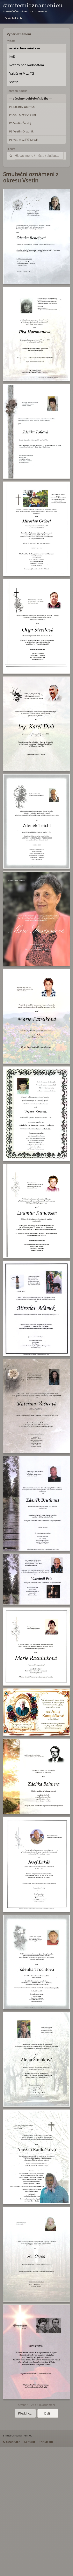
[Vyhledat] (39, 156)
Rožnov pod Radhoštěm (26, 65)
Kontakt (29, 2442)
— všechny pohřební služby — (30, 98)
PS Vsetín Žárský (20, 123)
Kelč (12, 56)
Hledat (11, 149)
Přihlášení (46, 2442)
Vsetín (13, 82)
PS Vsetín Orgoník (21, 131)
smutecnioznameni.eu (32, 5)
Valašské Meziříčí (21, 73)
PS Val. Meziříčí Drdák (23, 139)
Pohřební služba (17, 91)
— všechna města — (24, 48)
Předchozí (25, 2413)
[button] (36, 236)
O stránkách (13, 18)
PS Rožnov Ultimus (22, 107)
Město (11, 41)
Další (47, 2413)
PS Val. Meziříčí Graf (22, 115)
